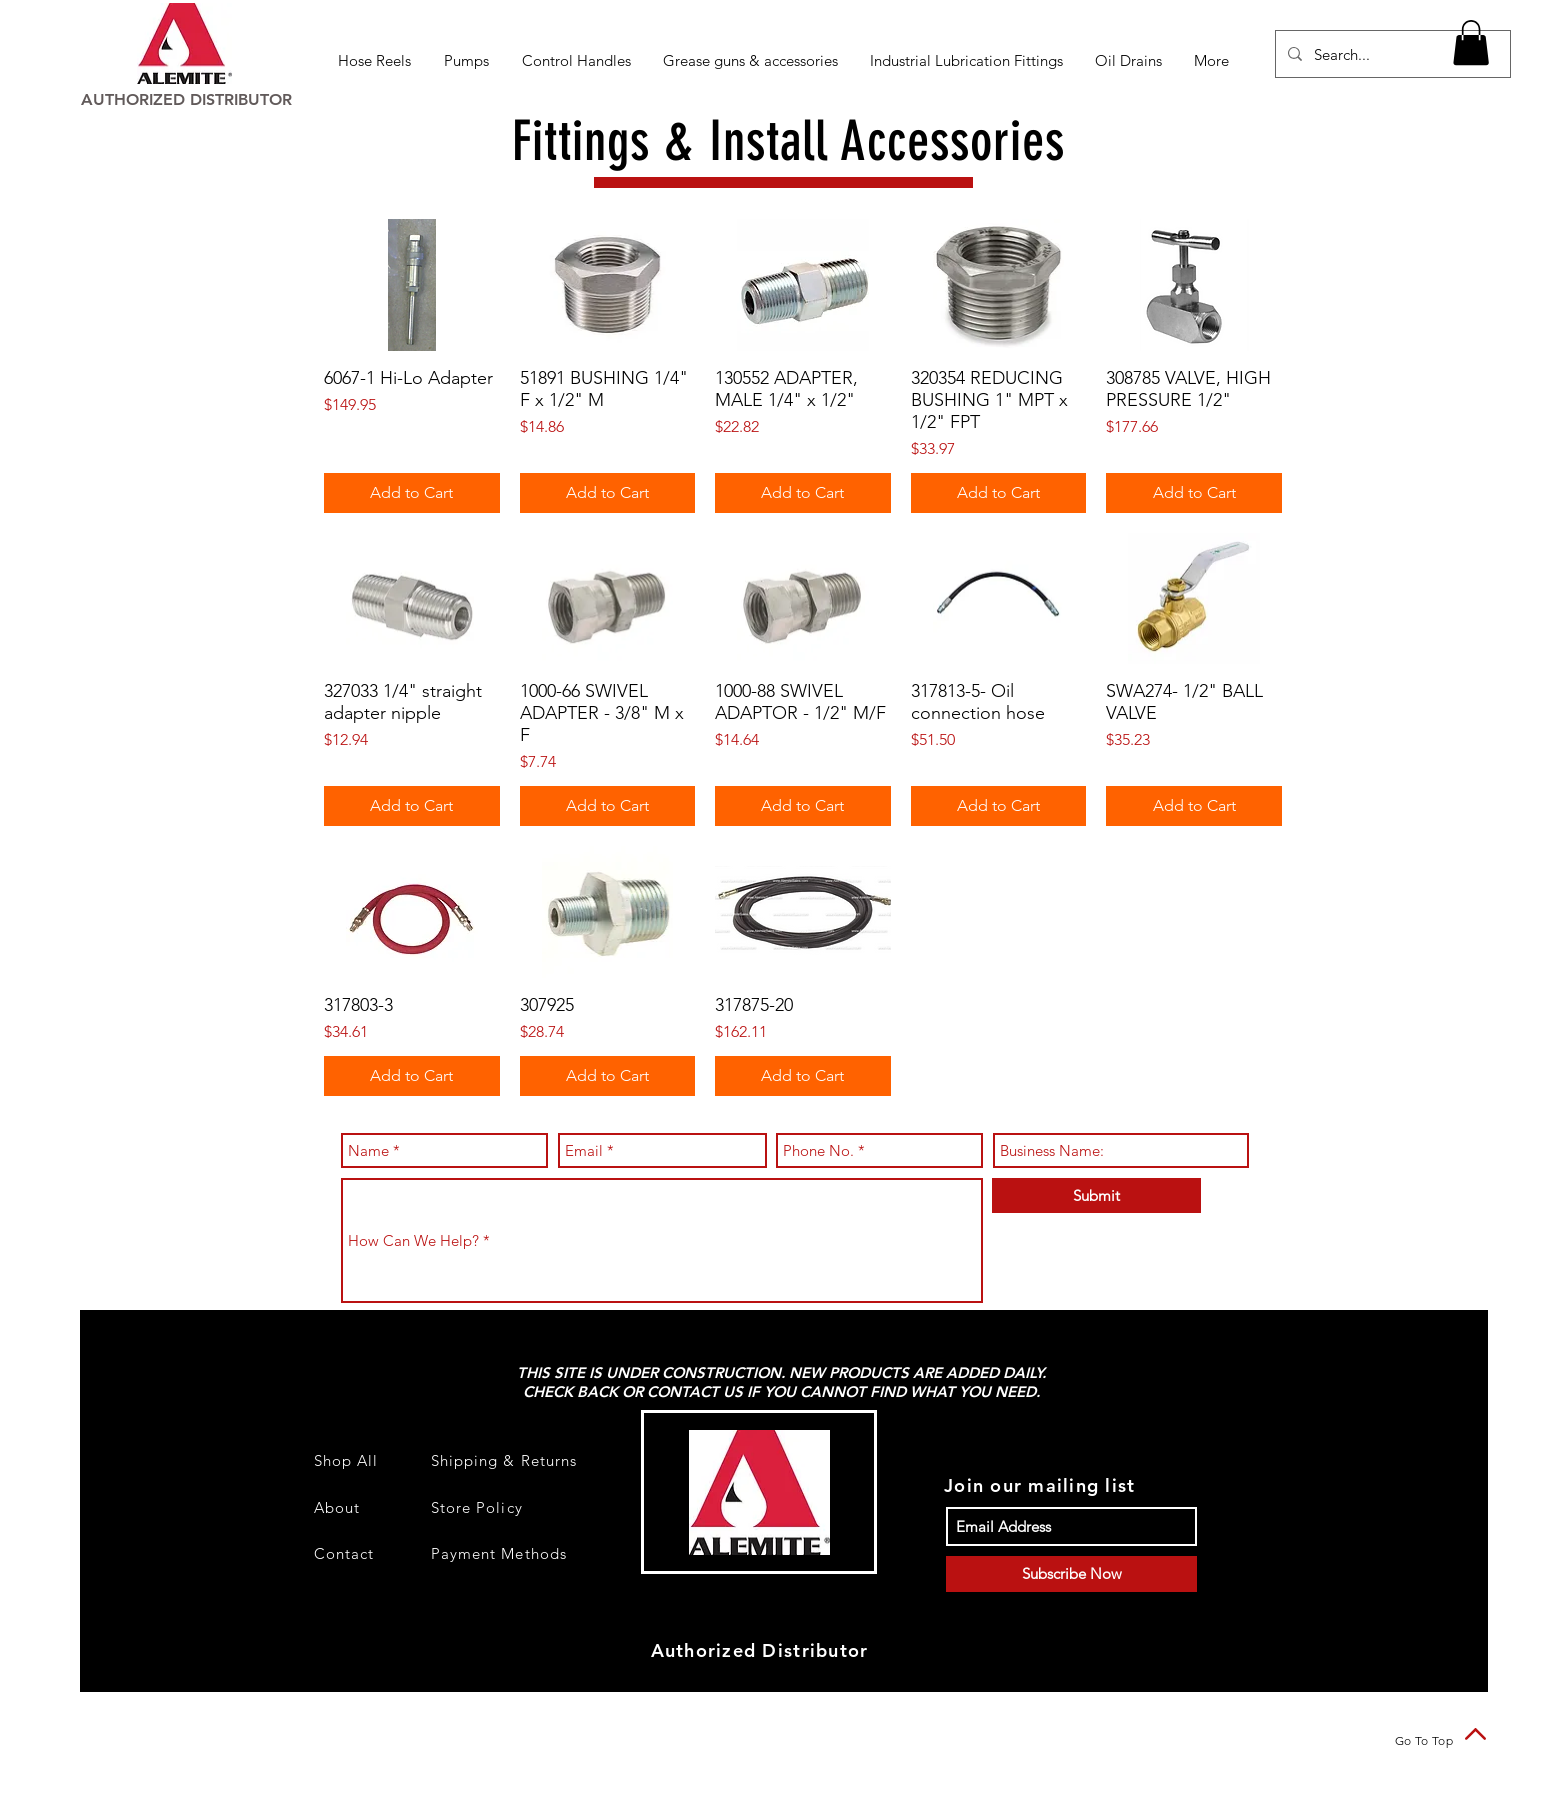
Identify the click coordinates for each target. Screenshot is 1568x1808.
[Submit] (1096, 1195)
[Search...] (1391, 54)
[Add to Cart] (412, 493)
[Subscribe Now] (1071, 1574)
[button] (376, 60)
